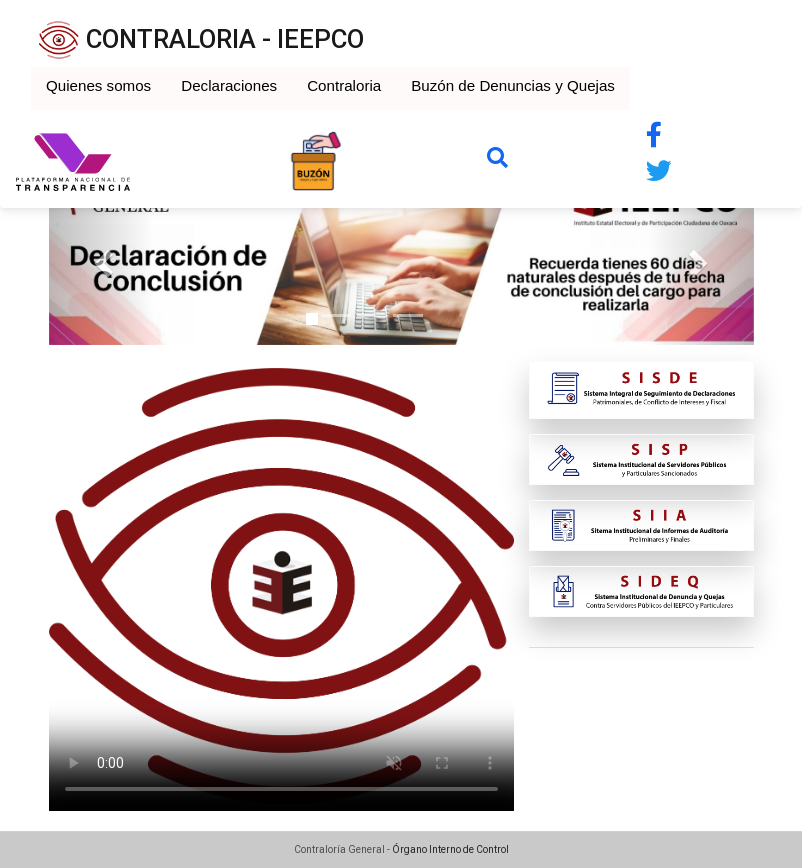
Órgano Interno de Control (450, 849)
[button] (102, 257)
